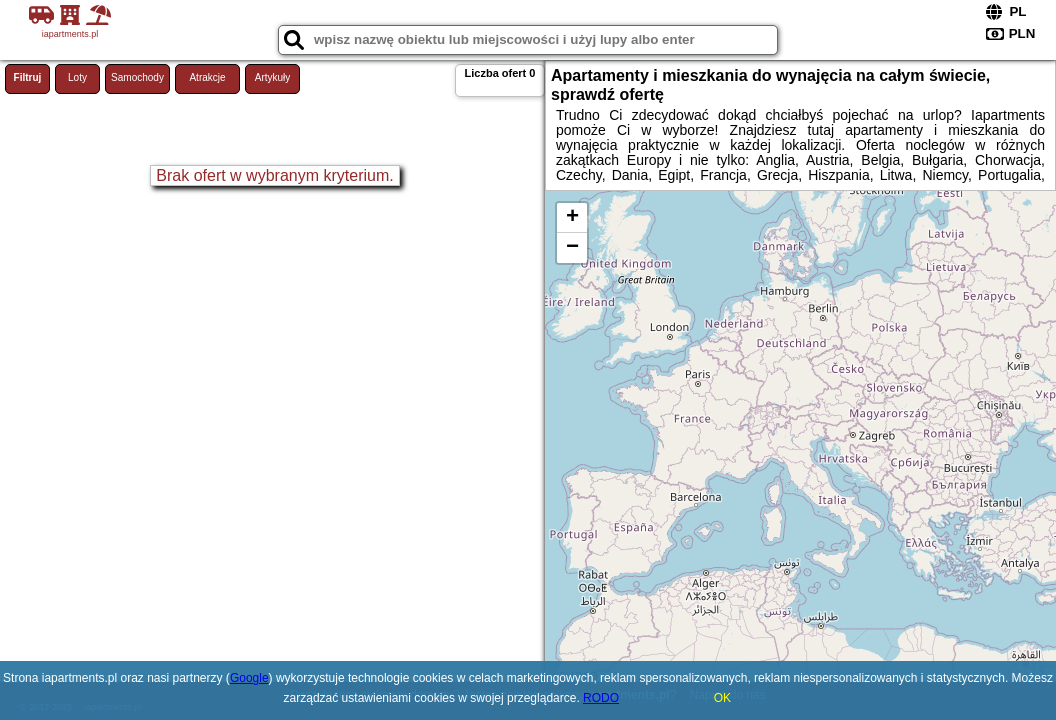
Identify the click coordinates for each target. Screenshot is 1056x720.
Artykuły (273, 77)
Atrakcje (207, 77)
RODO (601, 698)
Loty (77, 77)
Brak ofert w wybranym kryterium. (274, 175)
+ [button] (572, 218)
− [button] (572, 248)
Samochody (137, 77)
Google (249, 678)
